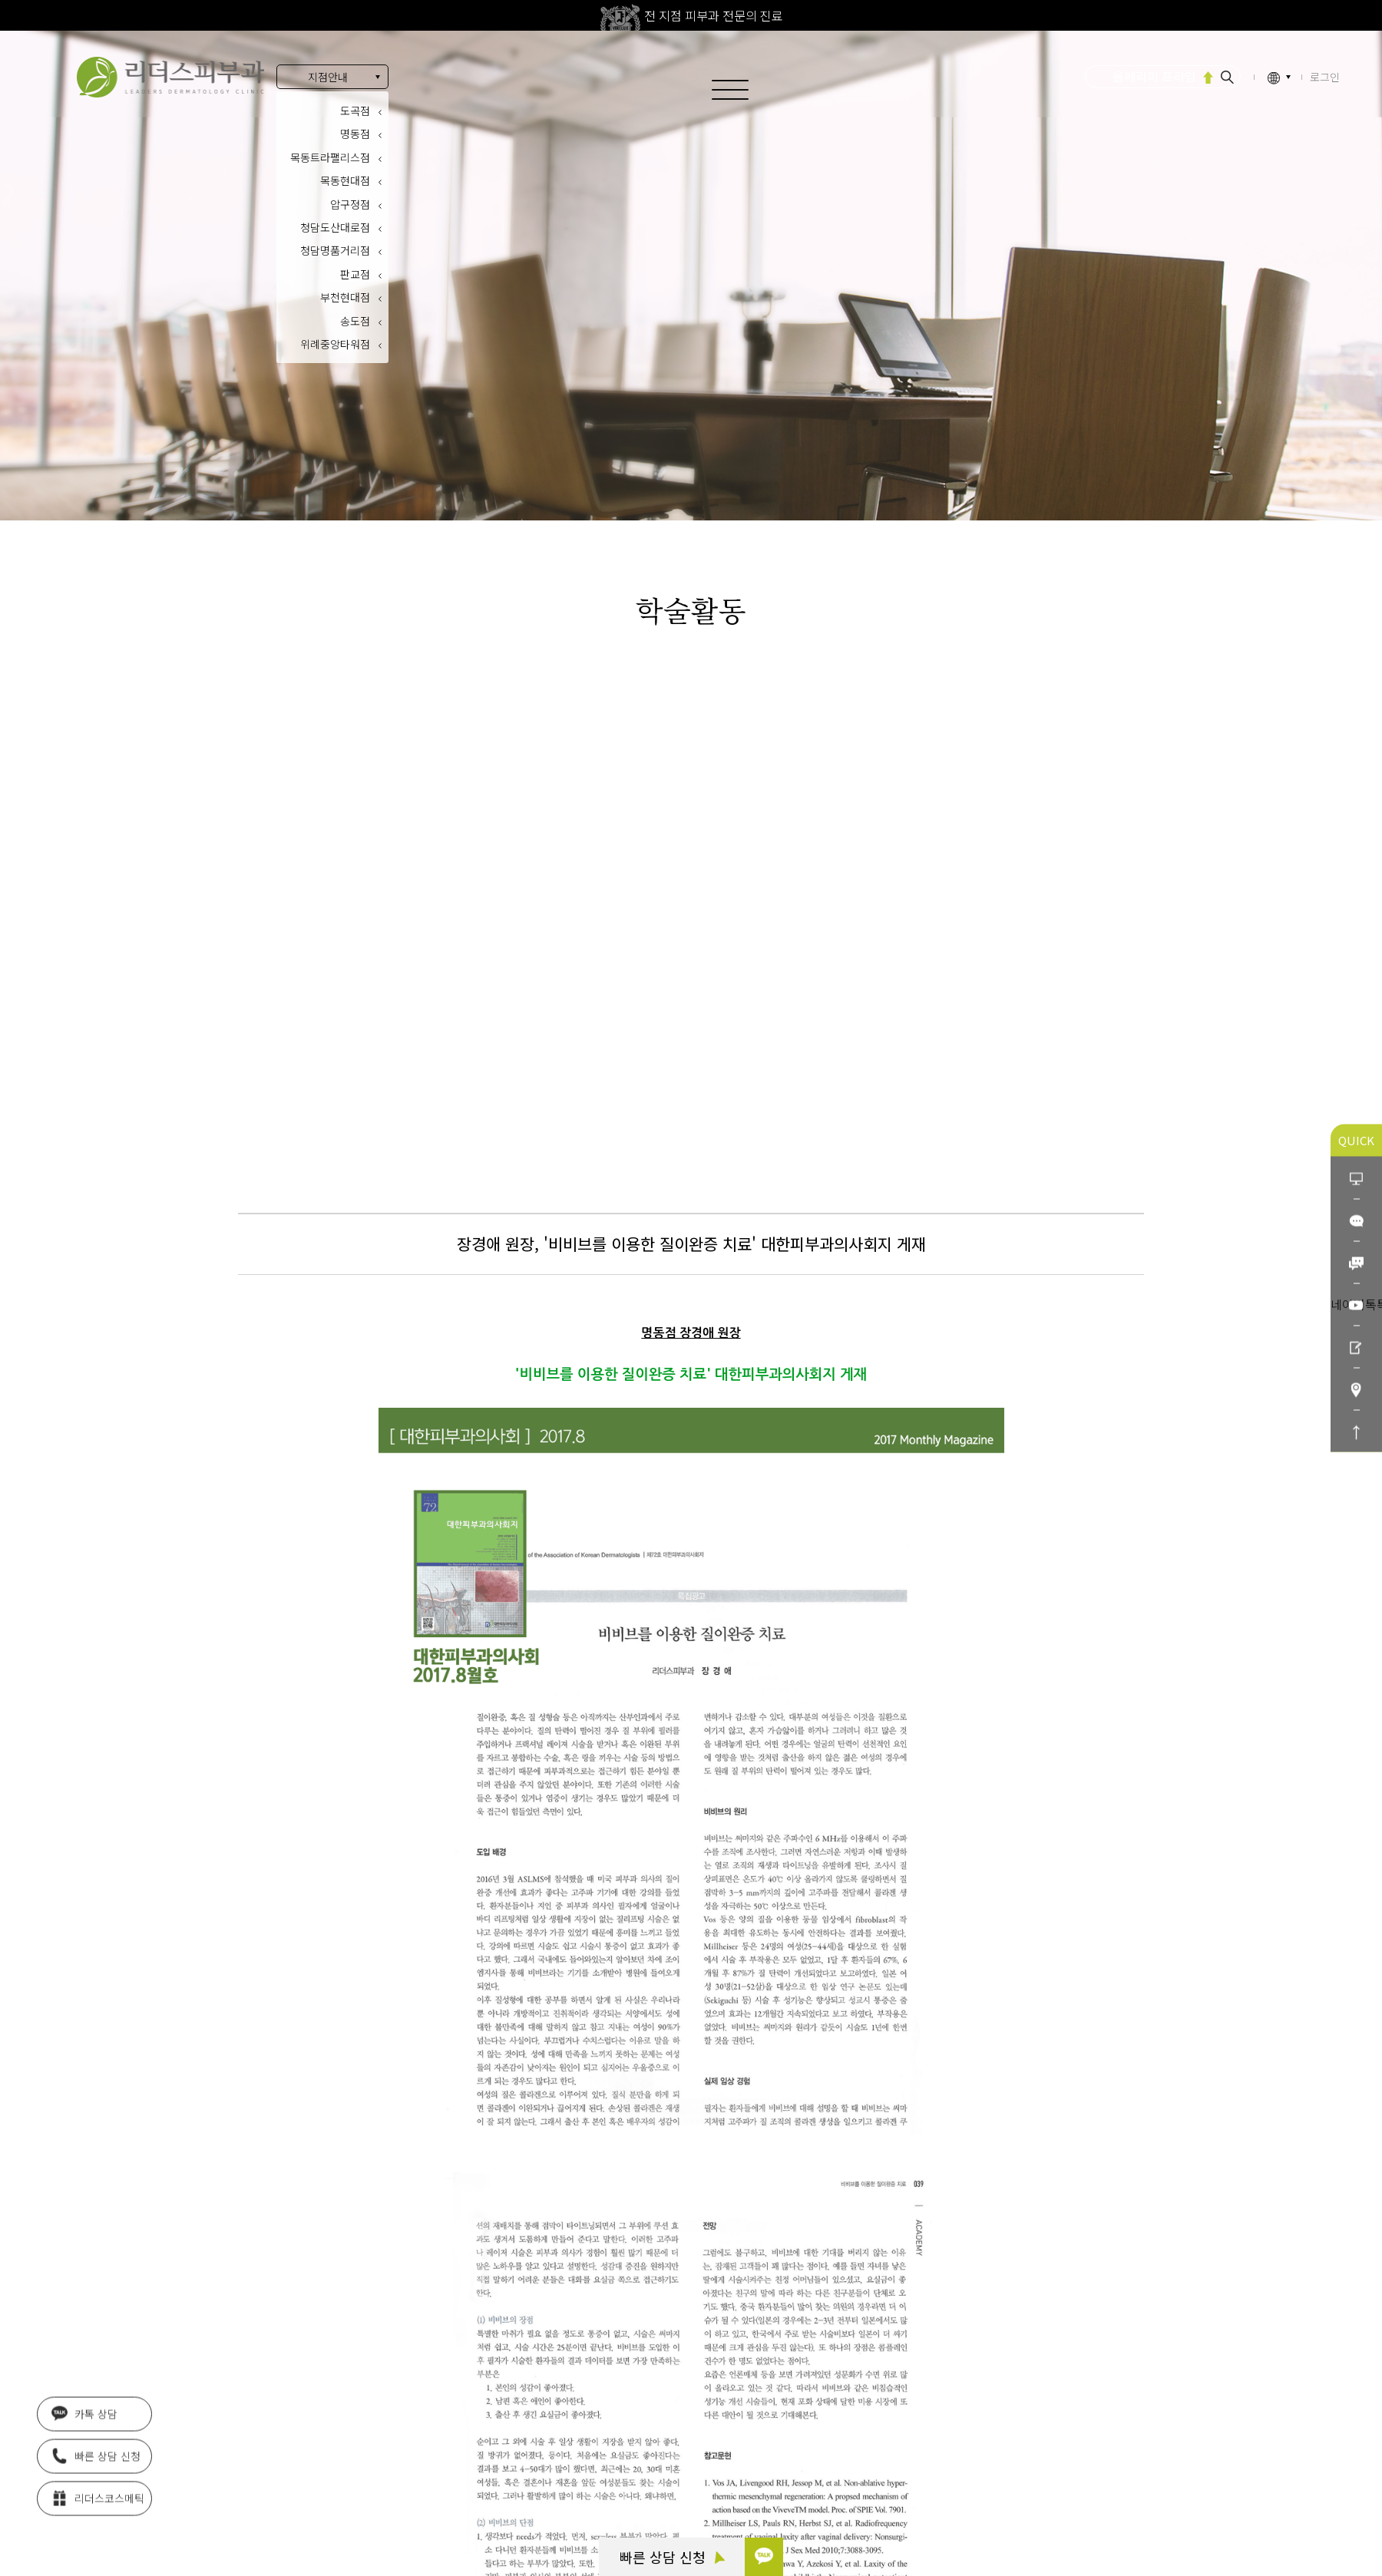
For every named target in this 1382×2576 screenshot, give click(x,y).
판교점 (355, 274)
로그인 (1325, 76)
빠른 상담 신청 (672, 2557)
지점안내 (328, 76)
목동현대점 (345, 180)
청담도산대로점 (335, 227)
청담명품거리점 (335, 250)
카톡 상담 (84, 2412)
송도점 (355, 321)
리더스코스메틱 (97, 2497)
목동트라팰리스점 (330, 157)
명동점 (355, 133)
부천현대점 (345, 297)
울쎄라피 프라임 (1154, 76)
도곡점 (355, 110)
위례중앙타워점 (335, 344)
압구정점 (350, 204)
